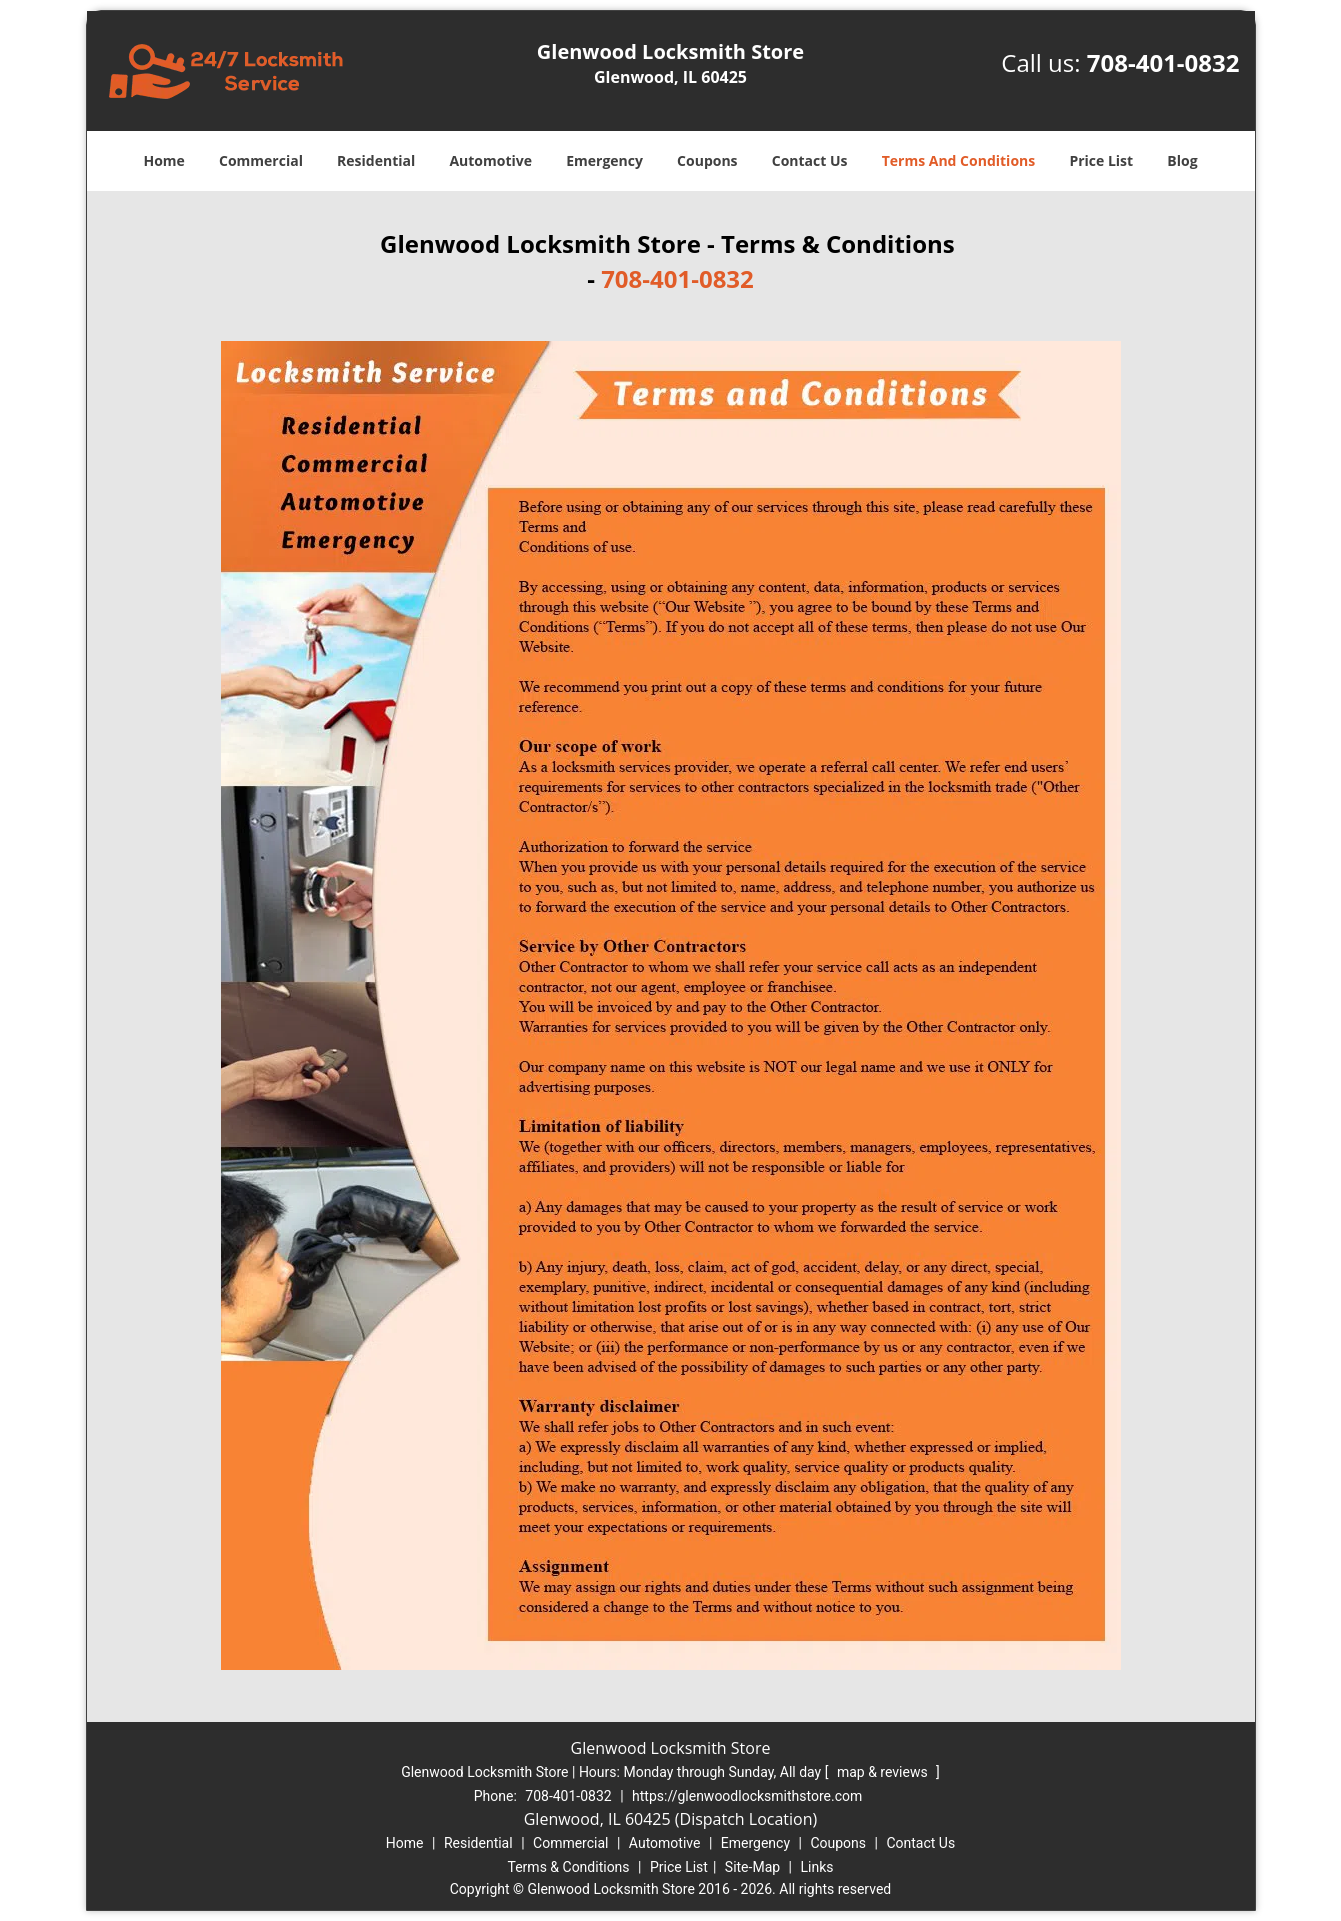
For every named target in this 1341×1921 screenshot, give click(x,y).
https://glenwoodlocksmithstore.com (747, 1796)
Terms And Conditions (959, 160)
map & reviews (884, 1772)
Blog (1182, 160)
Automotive (490, 160)
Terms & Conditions (569, 1867)
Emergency (604, 160)
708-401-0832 (1163, 62)
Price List (1101, 160)
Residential (376, 160)
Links (816, 1867)
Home (163, 160)
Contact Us (810, 160)
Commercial (261, 160)
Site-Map (752, 1867)
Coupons (707, 160)
